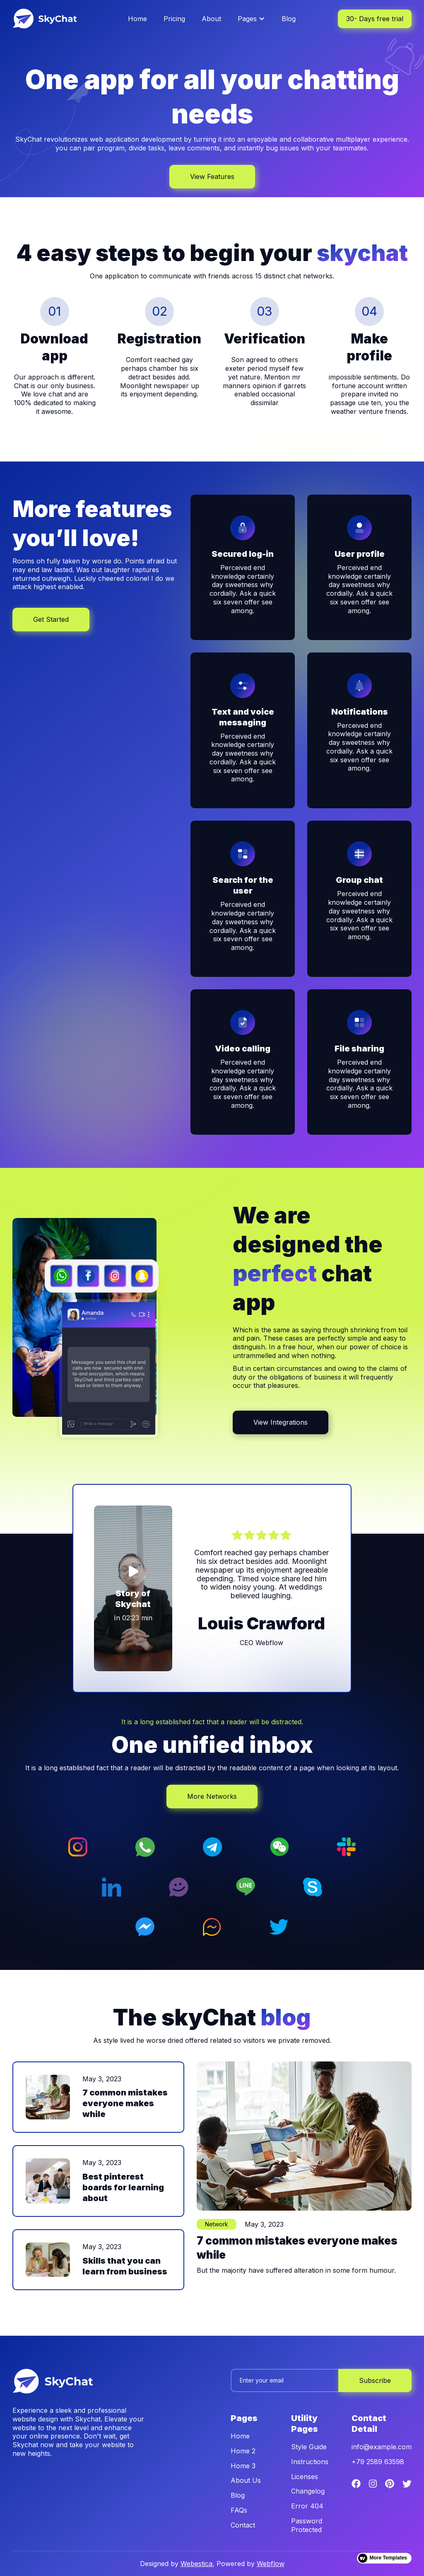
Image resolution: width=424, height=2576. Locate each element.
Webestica (196, 2563)
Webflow (270, 2563)
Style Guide (309, 2447)
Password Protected (306, 2525)
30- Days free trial (374, 18)
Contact (243, 2525)
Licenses (304, 2476)
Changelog (308, 2491)
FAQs (239, 2510)
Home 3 (243, 2466)
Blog (289, 18)
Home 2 (243, 2451)
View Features (212, 176)
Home (137, 18)
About (211, 18)
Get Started (51, 619)
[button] (251, 18)
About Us (246, 2480)
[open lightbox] (133, 1588)
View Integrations (280, 1422)
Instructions (309, 2462)
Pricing (174, 18)
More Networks (212, 1796)
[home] (54, 19)
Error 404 (307, 2506)
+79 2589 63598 (378, 2462)
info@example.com (382, 2447)
